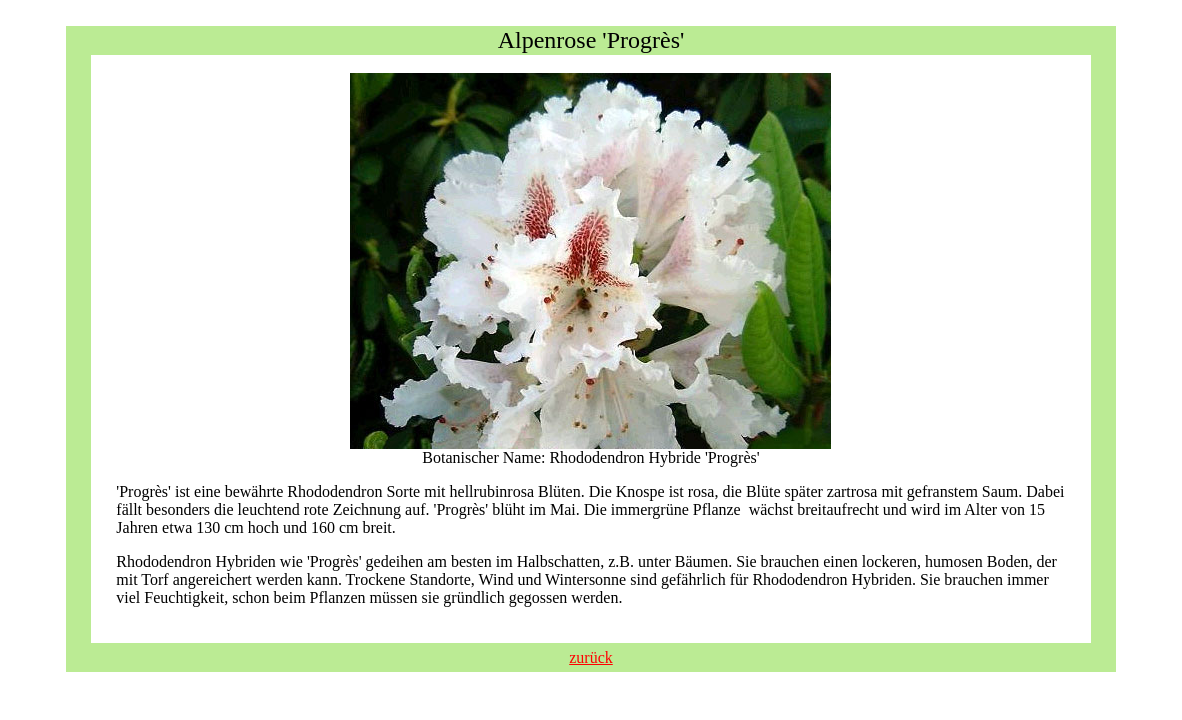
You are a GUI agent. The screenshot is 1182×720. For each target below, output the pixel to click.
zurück (591, 657)
